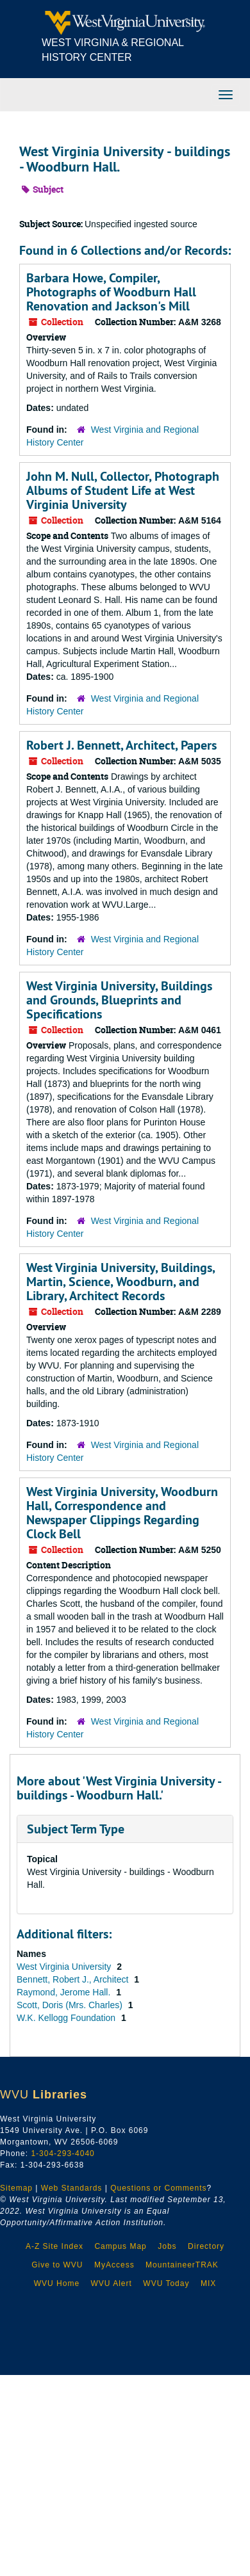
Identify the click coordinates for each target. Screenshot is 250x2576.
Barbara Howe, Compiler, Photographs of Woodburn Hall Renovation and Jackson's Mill (111, 292)
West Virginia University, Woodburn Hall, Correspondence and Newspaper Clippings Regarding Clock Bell (122, 1512)
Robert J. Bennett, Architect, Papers (121, 745)
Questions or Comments (158, 2188)
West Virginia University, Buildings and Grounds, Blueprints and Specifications (119, 1000)
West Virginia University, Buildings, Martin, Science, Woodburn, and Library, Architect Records (120, 1281)
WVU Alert (111, 2283)
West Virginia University (65, 1966)
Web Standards (72, 2188)
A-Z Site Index (54, 2246)
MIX (208, 2283)
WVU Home (56, 2283)
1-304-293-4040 (62, 2153)
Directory (206, 2246)
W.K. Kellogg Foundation (67, 2018)
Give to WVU (57, 2264)
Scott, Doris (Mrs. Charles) (71, 2005)
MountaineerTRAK (182, 2264)
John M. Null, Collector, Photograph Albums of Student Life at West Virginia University (122, 490)
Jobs (167, 2246)
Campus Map (120, 2246)
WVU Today (166, 2283)
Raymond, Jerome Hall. (65, 1992)
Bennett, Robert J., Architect (74, 1979)
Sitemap (16, 2188)
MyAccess (114, 2264)
